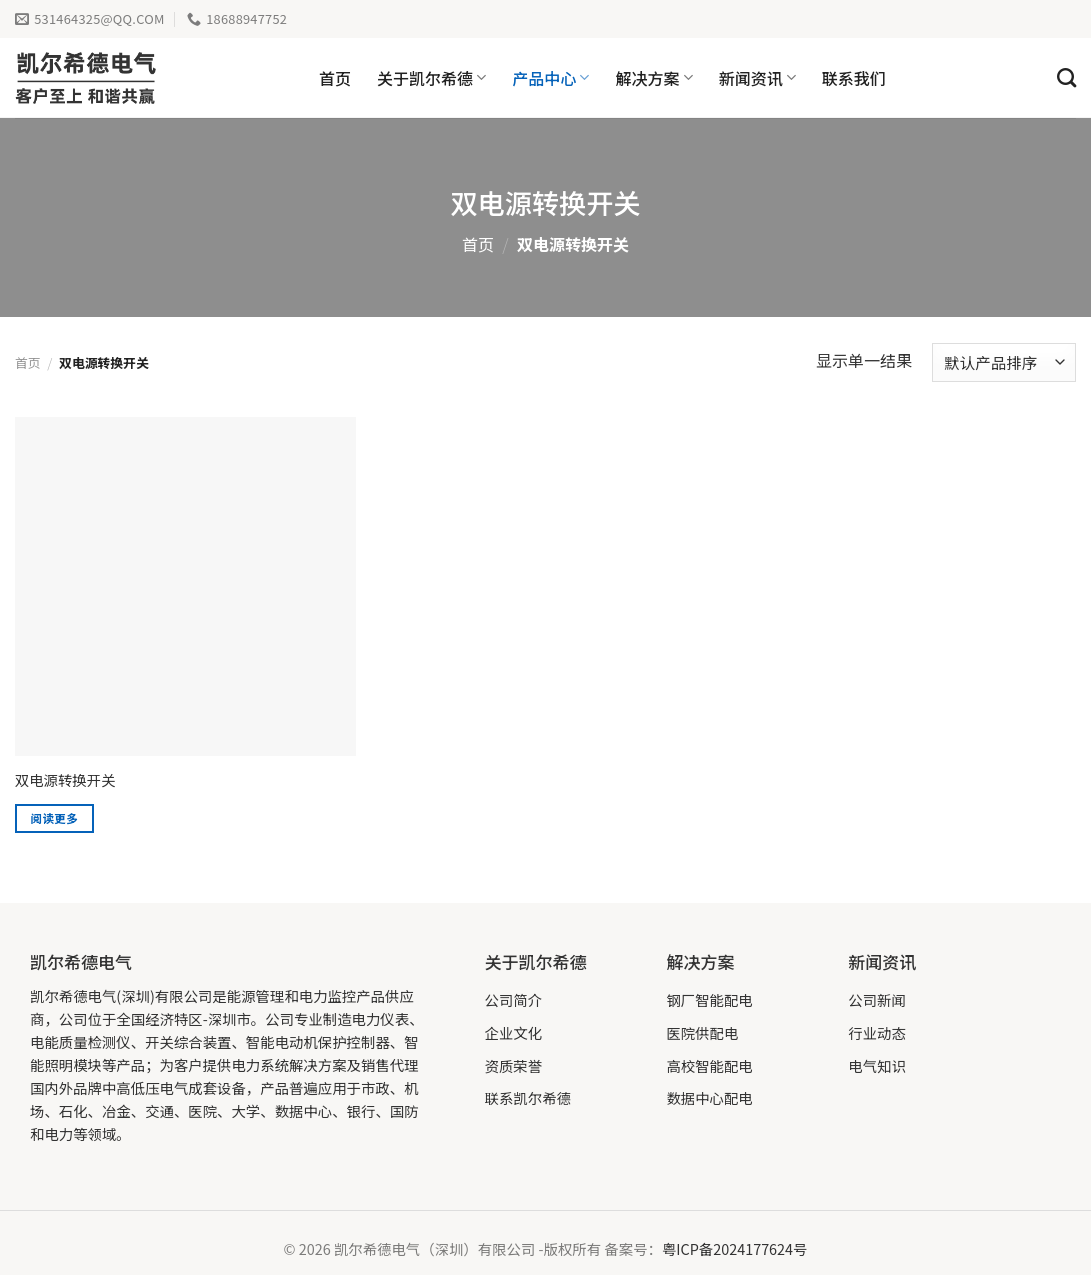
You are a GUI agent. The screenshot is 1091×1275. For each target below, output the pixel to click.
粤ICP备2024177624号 (735, 1248)
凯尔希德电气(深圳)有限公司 (121, 995)
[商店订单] (1004, 362)
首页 (335, 78)
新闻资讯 (757, 78)
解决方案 (653, 78)
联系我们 (854, 78)
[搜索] (1066, 77)
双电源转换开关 (65, 780)
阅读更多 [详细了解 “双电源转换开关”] (54, 818)
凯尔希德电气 (81, 961)
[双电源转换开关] (185, 586)
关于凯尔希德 (431, 78)
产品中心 (550, 78)
